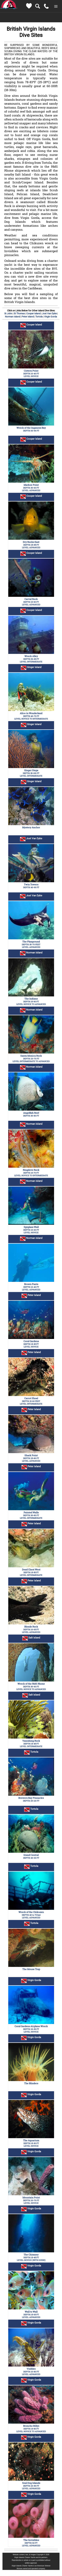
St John (8, 313)
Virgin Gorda (50, 316)
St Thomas (19, 313)
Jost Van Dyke (49, 313)
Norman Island (13, 316)
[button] (56, 6)
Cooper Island (33, 313)
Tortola (39, 316)
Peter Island (28, 316)
